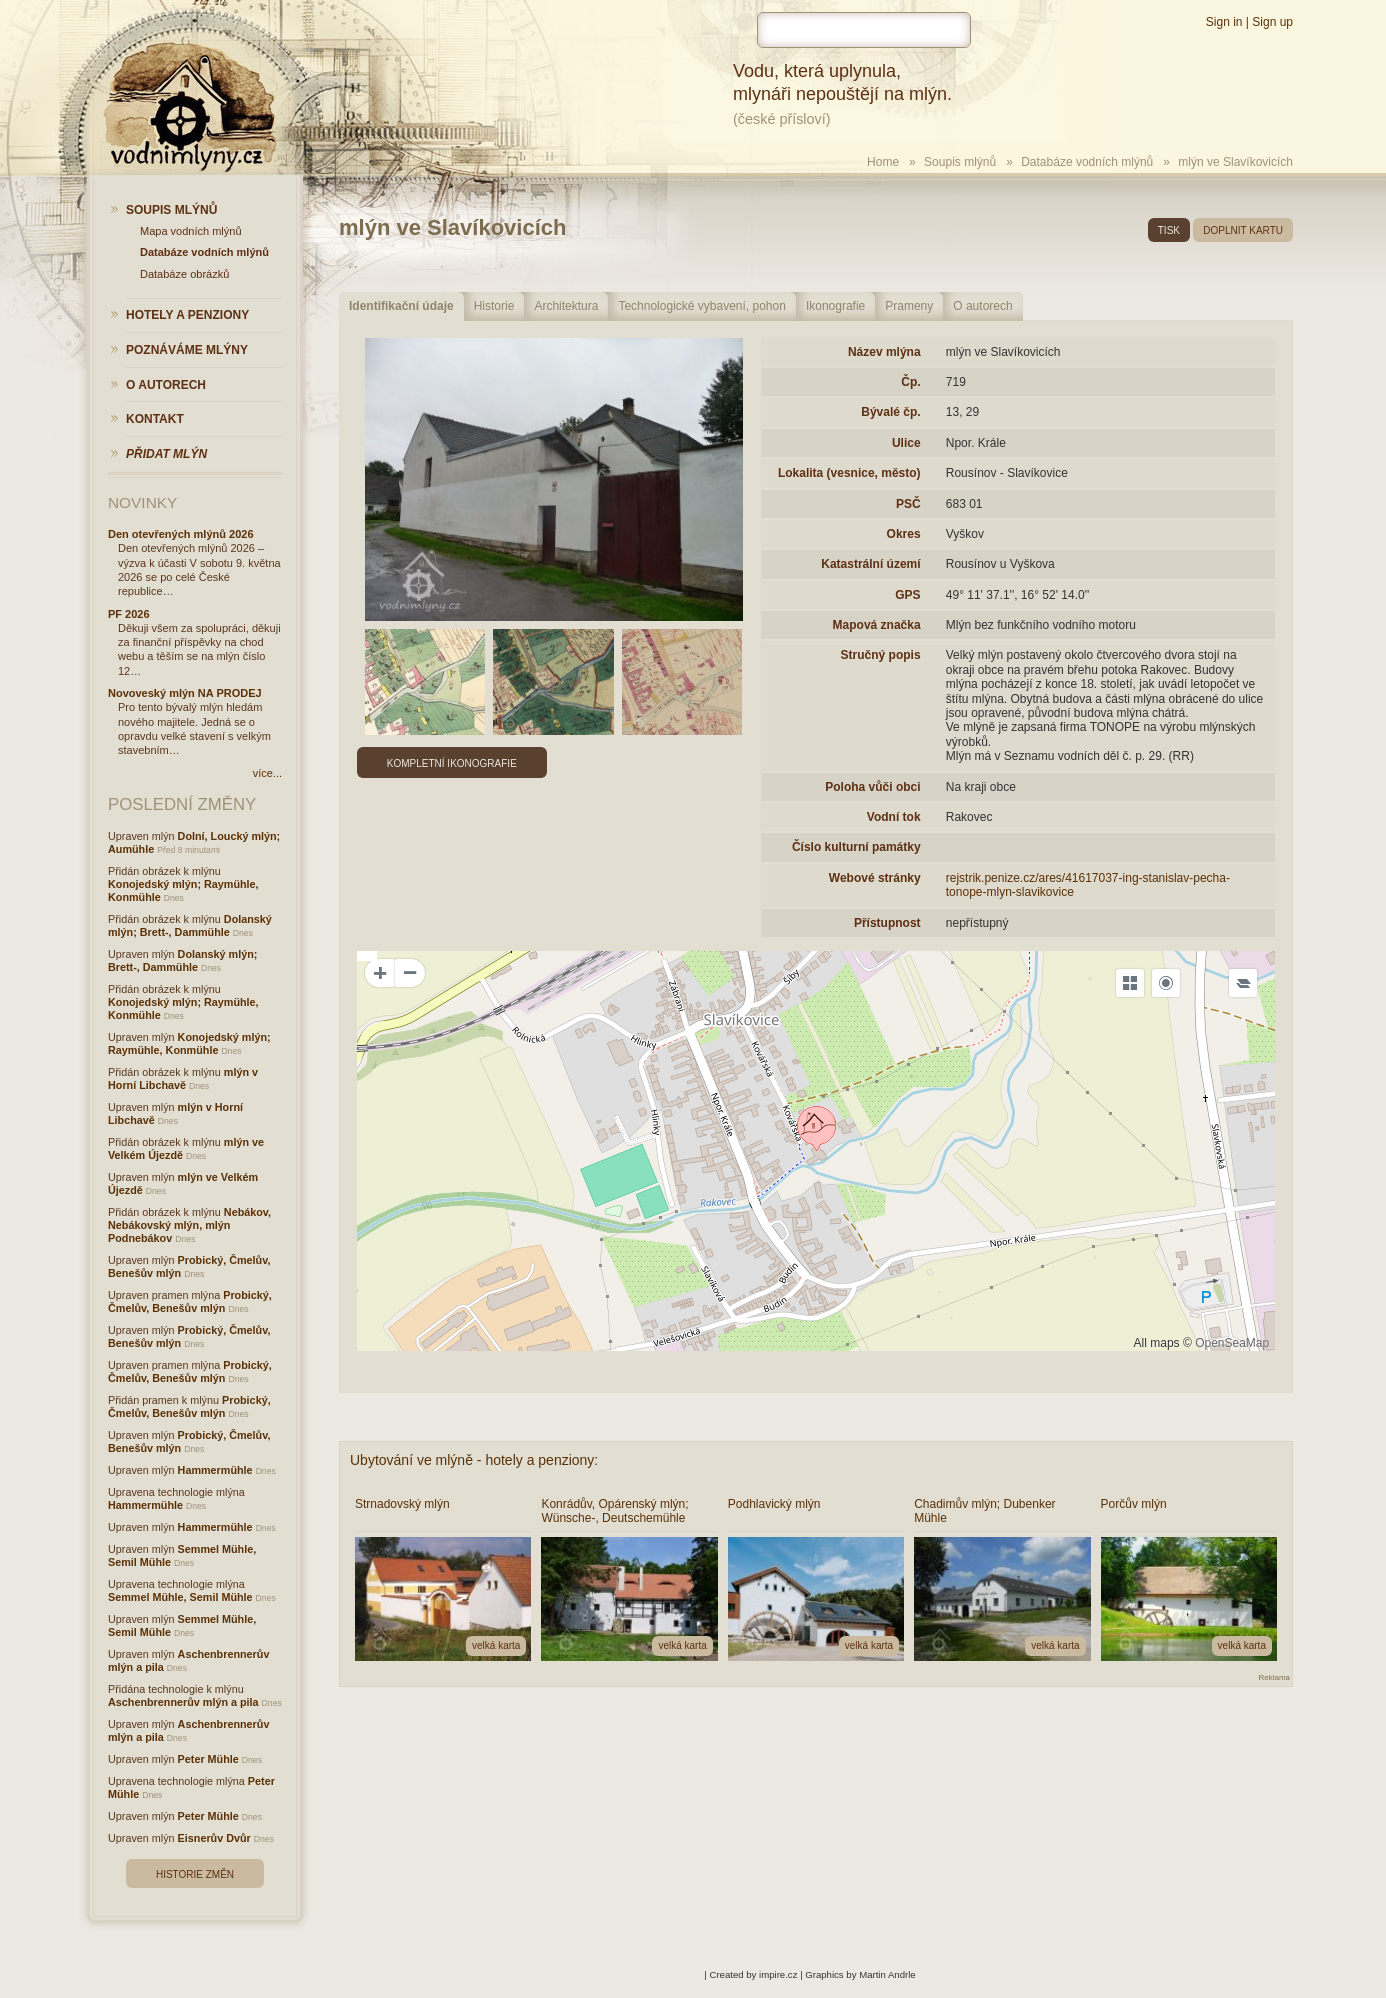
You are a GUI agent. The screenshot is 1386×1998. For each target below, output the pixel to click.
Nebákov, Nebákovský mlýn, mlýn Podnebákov (189, 1225)
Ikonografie (835, 306)
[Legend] (1243, 983)
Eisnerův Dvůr (214, 1838)
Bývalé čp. (890, 412)
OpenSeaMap (1232, 1343)
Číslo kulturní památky (856, 847)
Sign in (1224, 22)
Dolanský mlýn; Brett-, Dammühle (190, 925)
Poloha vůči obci (872, 787)
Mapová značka (877, 625)
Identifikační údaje (401, 306)
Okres (904, 534)
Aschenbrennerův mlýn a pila (183, 1702)
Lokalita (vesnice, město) (849, 473)
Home (883, 162)
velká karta (496, 1645)
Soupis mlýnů (960, 162)
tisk (1169, 230)
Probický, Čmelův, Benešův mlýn (190, 1301)
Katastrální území (870, 564)
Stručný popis (881, 655)
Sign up (1272, 22)
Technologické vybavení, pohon (701, 306)
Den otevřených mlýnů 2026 (181, 534)
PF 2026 (129, 614)
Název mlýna (884, 352)
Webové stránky (875, 878)
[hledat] (864, 30)
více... (267, 773)
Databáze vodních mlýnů (1087, 162)
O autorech (982, 306)
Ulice (906, 443)
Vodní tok (894, 817)
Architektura (566, 306)
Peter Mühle (208, 1759)
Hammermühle (215, 1470)
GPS (907, 595)
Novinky (142, 502)
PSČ (908, 504)
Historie (494, 306)
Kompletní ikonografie (452, 763)
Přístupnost (887, 923)
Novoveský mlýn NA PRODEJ (185, 693)
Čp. (910, 382)
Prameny (909, 306)
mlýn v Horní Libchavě (183, 1078)
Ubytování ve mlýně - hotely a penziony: (474, 1460)
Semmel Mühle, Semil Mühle (180, 1597)
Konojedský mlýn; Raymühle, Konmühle (189, 1043)
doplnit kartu (1243, 230)
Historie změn (195, 1874)
